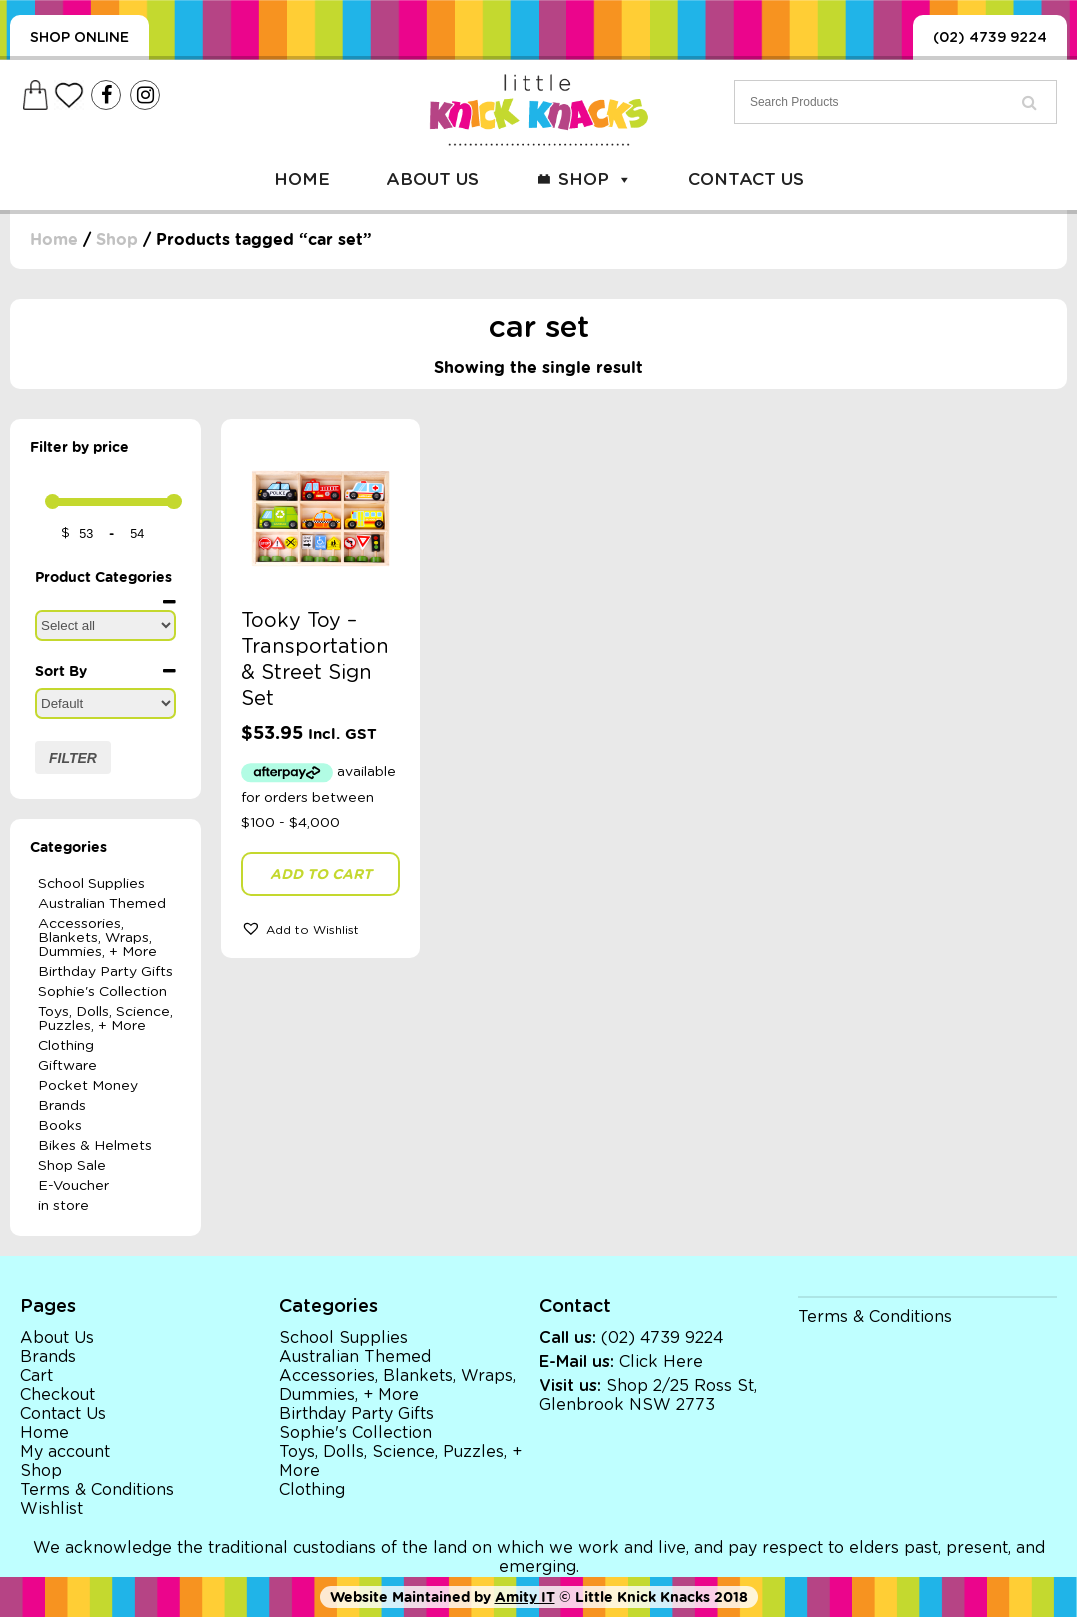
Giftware (67, 1066)
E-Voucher (73, 1186)
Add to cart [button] (321, 874)
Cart (36, 1376)
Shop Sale (72, 1166)
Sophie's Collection (102, 992)
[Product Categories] (105, 625)
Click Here (661, 1362)
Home (302, 179)
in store (63, 1206)
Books (60, 1126)
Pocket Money (88, 1086)
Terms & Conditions (97, 1490)
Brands (62, 1106)
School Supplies (91, 884)
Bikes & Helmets (95, 1146)
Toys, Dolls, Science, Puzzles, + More (105, 1019)
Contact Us (746, 179)
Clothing (66, 1046)
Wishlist (51, 1509)
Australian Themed (102, 904)
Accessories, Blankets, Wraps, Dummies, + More (97, 938)
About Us (432, 179)
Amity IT (525, 1597)
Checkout (57, 1395)
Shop (595, 179)
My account (65, 1452)
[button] (320, 928)
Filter (73, 758)
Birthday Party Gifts (105, 972)
